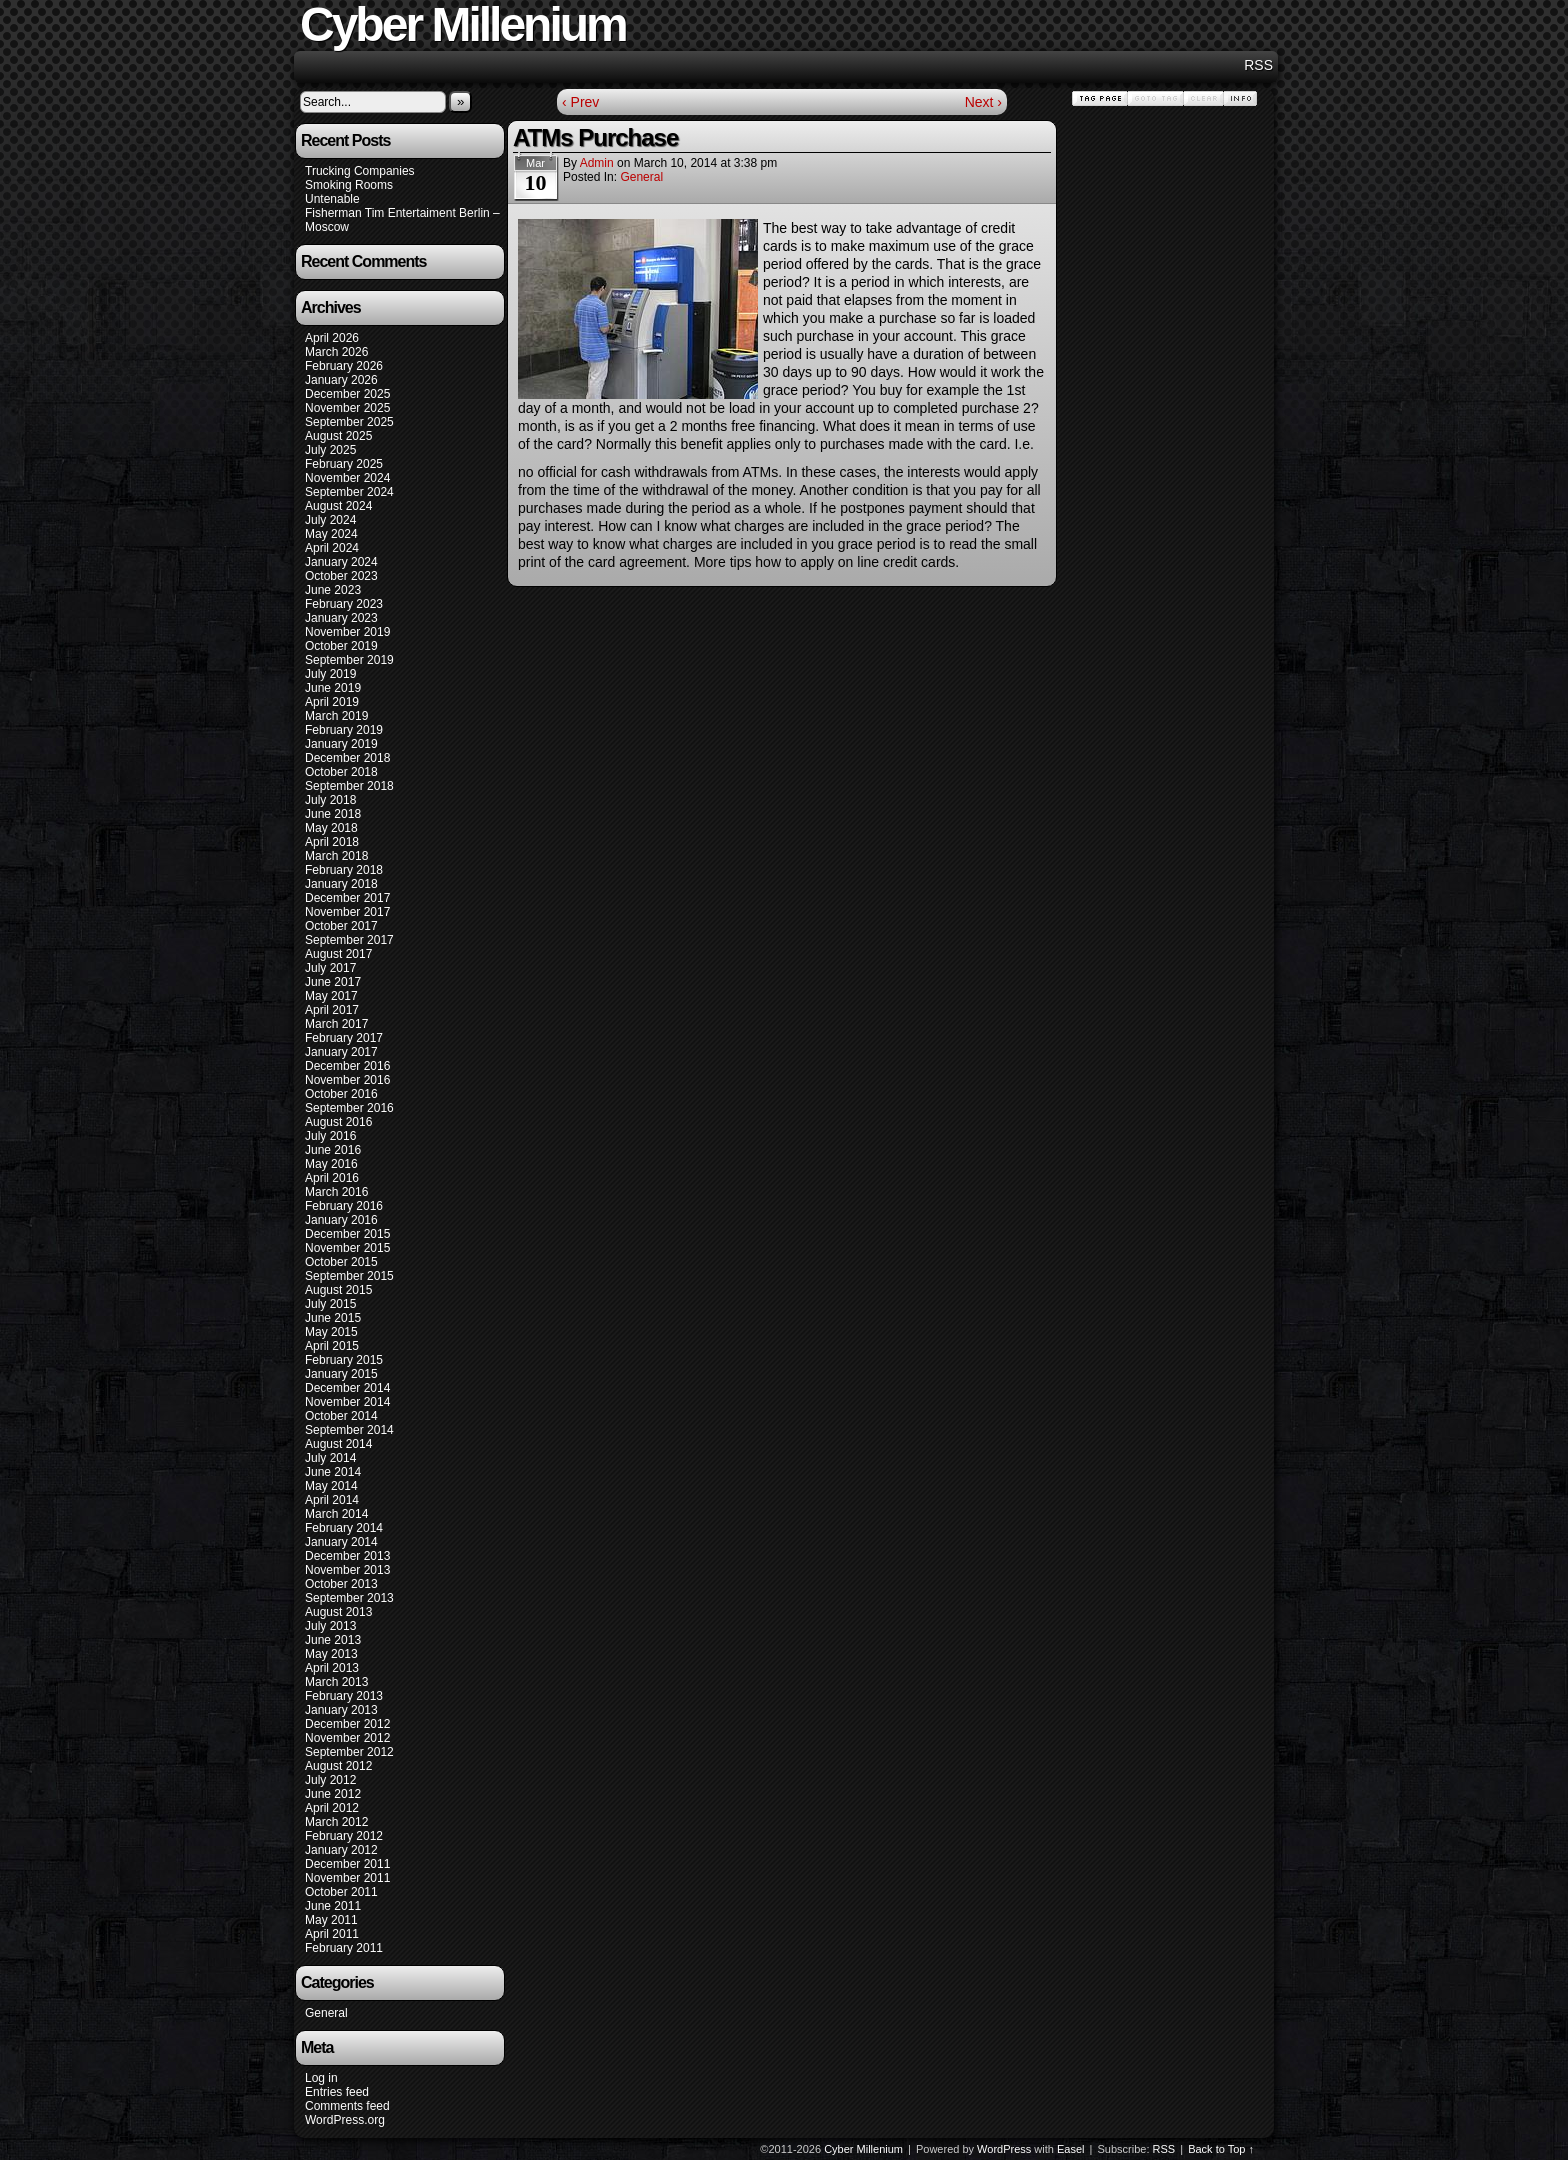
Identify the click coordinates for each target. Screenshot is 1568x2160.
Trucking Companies (360, 171)
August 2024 (338, 506)
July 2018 (330, 800)
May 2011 (331, 1920)
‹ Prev (580, 102)
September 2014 (349, 1430)
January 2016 (341, 1220)
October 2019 (341, 646)
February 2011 (344, 1948)
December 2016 (347, 1066)
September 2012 (349, 1752)
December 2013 (347, 1556)
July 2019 (330, 674)
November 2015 (347, 1248)
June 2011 (333, 1906)
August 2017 (338, 954)
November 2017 (347, 912)
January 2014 (341, 1542)
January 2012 (341, 1850)
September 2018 (349, 786)
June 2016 (333, 1150)
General (326, 2013)
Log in (321, 2078)
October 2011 (341, 1892)
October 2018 (341, 772)
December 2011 (347, 1864)
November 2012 (347, 1738)
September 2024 (349, 492)
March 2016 (336, 1192)
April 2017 (332, 1010)
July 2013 (330, 1626)
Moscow (327, 227)
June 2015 (333, 1318)
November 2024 (347, 478)
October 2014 (341, 1416)
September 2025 (349, 422)
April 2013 (332, 1668)
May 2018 (331, 828)
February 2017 (344, 1038)
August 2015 (338, 1290)
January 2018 (341, 884)
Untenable (332, 199)
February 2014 (344, 1528)
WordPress (1004, 2149)
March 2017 (336, 1024)
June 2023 (333, 590)
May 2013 (331, 1654)
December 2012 (347, 1724)
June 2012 (333, 1794)
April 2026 (332, 338)
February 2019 (344, 730)
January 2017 (341, 1052)
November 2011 (347, 1878)
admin (597, 163)
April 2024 (332, 548)
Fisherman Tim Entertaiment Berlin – (402, 213)
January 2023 (341, 618)
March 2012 (336, 1822)
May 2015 (331, 1332)
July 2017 (330, 968)
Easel (1071, 2149)
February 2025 (344, 464)
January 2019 (341, 744)
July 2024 (330, 520)
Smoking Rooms (349, 185)
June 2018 (333, 814)
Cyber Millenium (863, 2149)
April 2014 (332, 1500)
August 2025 (338, 436)
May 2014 (331, 1486)
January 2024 (341, 562)
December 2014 (347, 1388)
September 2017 (349, 940)
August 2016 (338, 1122)
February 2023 (344, 604)
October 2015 (341, 1262)
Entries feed (337, 2092)
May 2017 (331, 996)
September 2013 (349, 1598)
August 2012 (338, 1766)
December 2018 (347, 758)
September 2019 (349, 660)
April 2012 (332, 1808)
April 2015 (332, 1346)
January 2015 (341, 1374)
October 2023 (341, 576)
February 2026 (344, 366)
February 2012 (344, 1836)
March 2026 (336, 352)
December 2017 (347, 898)
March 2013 (336, 1682)
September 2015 (349, 1276)
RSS (1258, 65)
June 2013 (333, 1640)
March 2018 (336, 856)
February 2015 (344, 1360)
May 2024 (331, 534)
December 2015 (347, 1234)
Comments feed (347, 2106)
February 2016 (344, 1206)
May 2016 (331, 1164)
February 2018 (344, 870)
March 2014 (336, 1514)
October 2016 (341, 1094)
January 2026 (341, 380)
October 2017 (341, 926)
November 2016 (347, 1080)
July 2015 (330, 1304)
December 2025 (347, 394)
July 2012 (330, 1780)
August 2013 (338, 1612)
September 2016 (349, 1108)
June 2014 (333, 1472)
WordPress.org (345, 2120)
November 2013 (347, 1570)
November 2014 (347, 1402)
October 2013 (341, 1584)
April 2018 (332, 842)
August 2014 (338, 1444)
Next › (983, 102)
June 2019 (333, 688)
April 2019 (332, 702)
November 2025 (347, 408)
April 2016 (332, 1178)
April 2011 (332, 1934)
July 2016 (330, 1136)
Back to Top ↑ (1221, 2149)
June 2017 (333, 982)
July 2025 (330, 450)
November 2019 (347, 632)
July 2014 (330, 1458)
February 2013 (344, 1696)
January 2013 (341, 1710)
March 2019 (336, 716)
